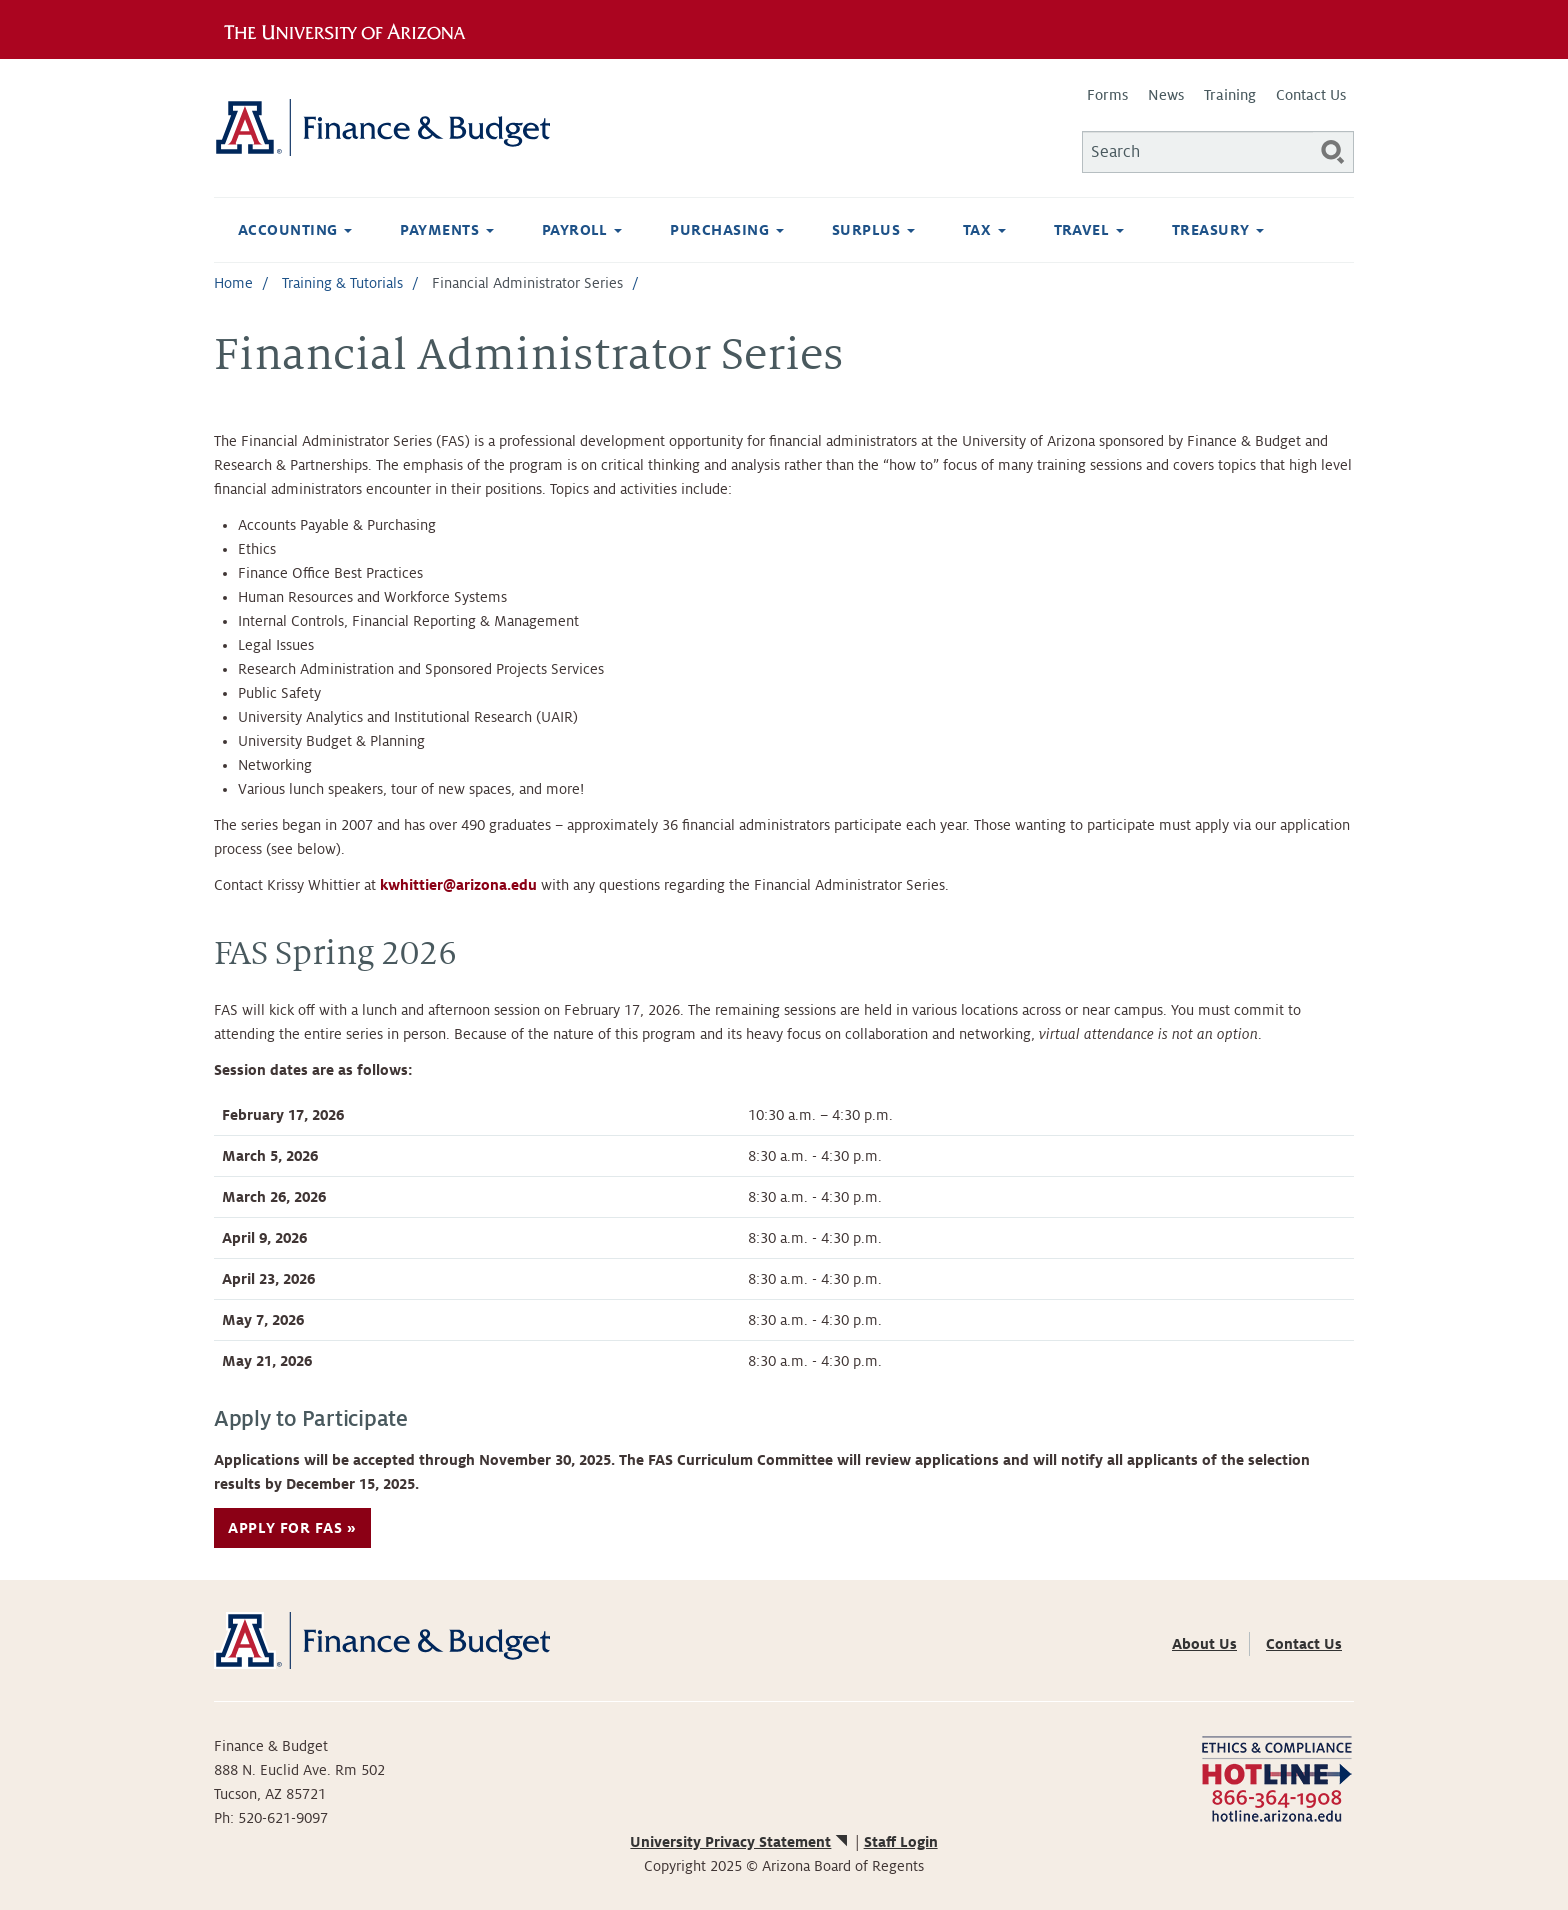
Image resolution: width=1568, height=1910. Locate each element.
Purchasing (726, 230)
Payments (446, 230)
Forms (1107, 95)
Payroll (582, 230)
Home (233, 283)
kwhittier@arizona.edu (458, 885)
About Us (1204, 1644)
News (1166, 95)
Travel (1089, 230)
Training (1230, 95)
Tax (984, 230)
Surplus (873, 230)
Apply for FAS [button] (285, 1528)
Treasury (1218, 230)
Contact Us (1311, 95)
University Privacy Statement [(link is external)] (740, 1842)
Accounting (295, 230)
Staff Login (901, 1842)
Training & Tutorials (342, 283)
